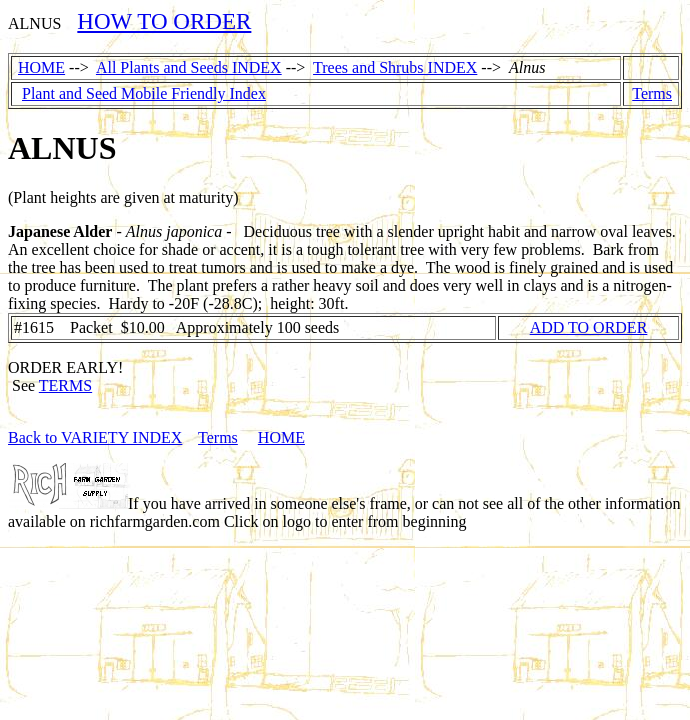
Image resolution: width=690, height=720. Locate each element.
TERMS (65, 385)
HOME (41, 67)
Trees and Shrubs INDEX (395, 67)
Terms (652, 93)
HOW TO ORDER (164, 21)
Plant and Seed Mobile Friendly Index (144, 93)
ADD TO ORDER (589, 327)
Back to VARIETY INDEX (95, 437)
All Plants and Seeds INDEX (189, 67)
